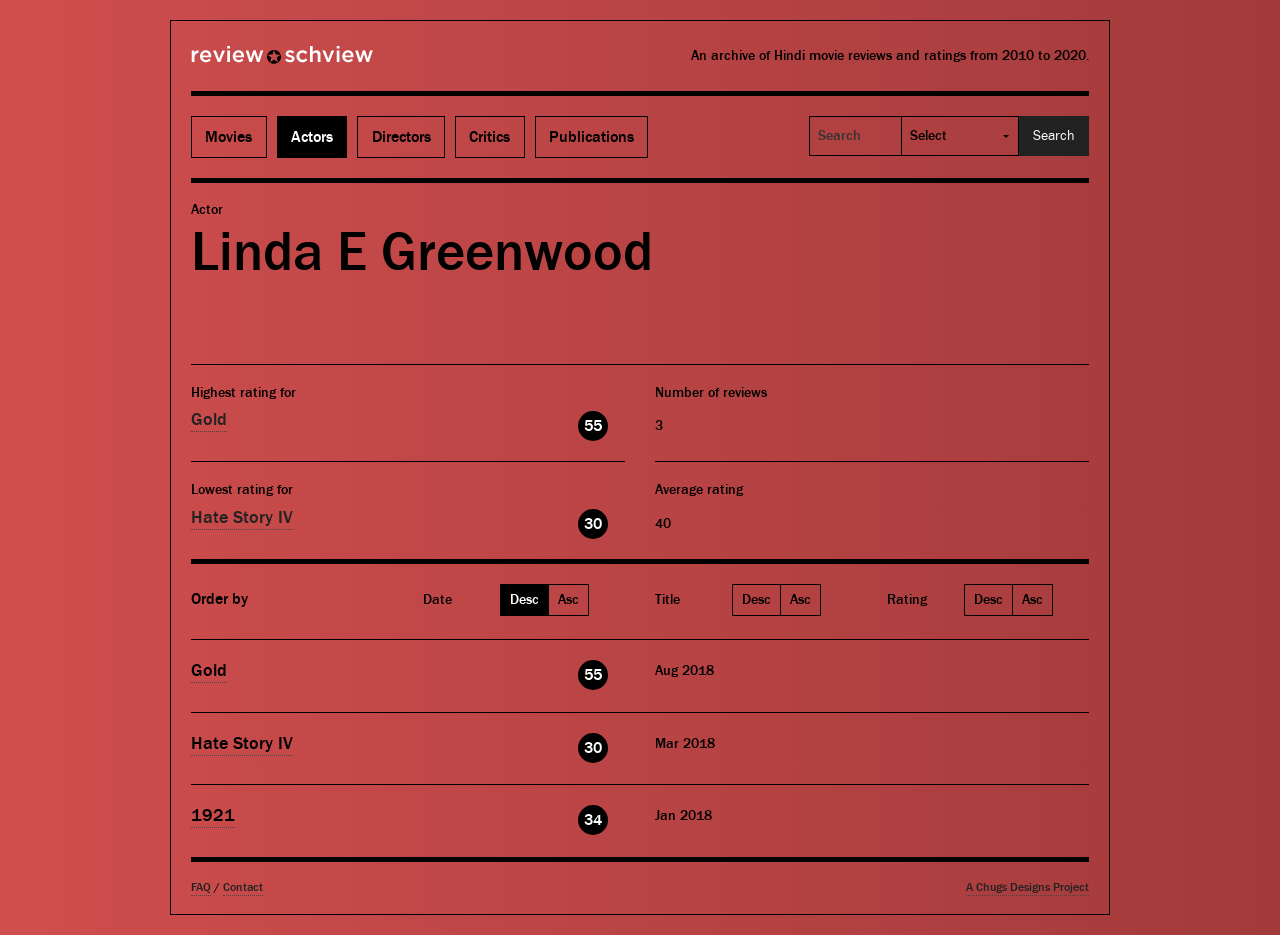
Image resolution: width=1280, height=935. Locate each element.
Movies (228, 137)
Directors (401, 137)
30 (593, 524)
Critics (489, 137)
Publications (591, 137)
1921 (213, 815)
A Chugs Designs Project (1027, 887)
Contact (243, 887)
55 (593, 426)
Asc (568, 600)
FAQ (201, 887)
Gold (209, 419)
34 (593, 820)
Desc (524, 600)
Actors (312, 137)
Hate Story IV (242, 517)
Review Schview (248, 63)
